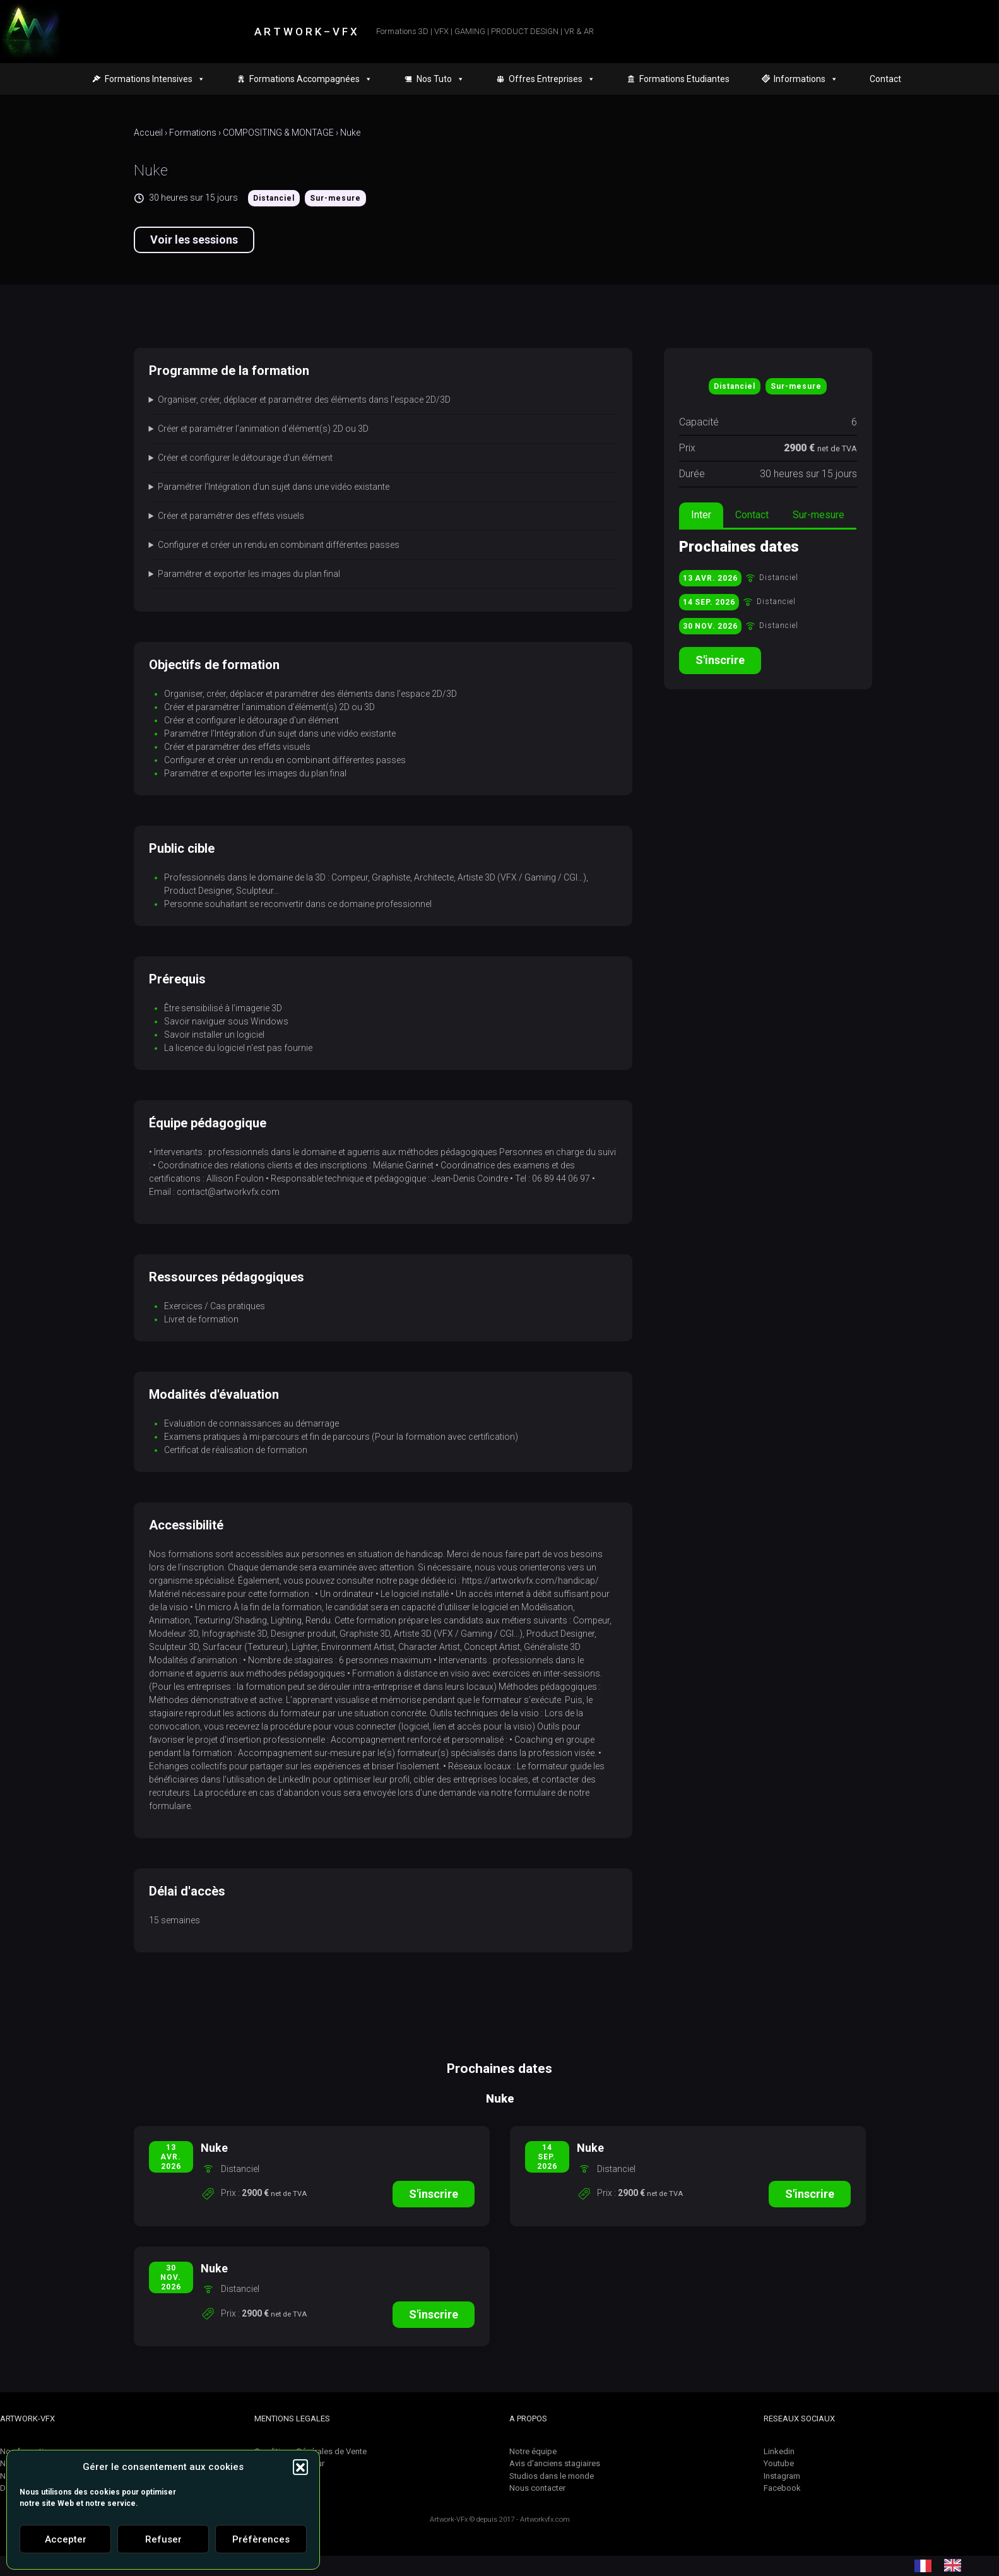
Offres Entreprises (552, 79)
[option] (956, 2565)
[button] (300, 2466)
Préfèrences (261, 2539)
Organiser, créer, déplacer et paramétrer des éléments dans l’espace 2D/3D (304, 400)
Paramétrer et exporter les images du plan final (249, 574)
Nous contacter (537, 2488)
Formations (192, 133)
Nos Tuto (440, 79)
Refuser (163, 2539)
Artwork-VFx (449, 2519)
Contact (885, 79)
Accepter (65, 2539)
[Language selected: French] (944, 2565)
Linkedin (779, 2451)
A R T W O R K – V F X (305, 31)
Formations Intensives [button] (155, 79)
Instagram (782, 2476)
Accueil (148, 133)
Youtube (779, 2463)
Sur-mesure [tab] (818, 515)
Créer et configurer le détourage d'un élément (245, 458)
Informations (806, 79)
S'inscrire (720, 660)
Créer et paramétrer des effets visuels (231, 516)
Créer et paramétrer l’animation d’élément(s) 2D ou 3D (263, 429)
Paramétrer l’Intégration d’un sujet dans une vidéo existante (273, 487)
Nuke (350, 133)
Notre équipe (533, 2451)
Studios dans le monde (551, 2476)
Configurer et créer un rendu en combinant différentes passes (278, 545)
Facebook (782, 2488)
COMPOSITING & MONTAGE (278, 133)
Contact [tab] (752, 515)
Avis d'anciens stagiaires (554, 2463)
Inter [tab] (701, 515)
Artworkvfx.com (545, 2519)
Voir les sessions (194, 239)
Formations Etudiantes (684, 79)
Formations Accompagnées (310, 79)
